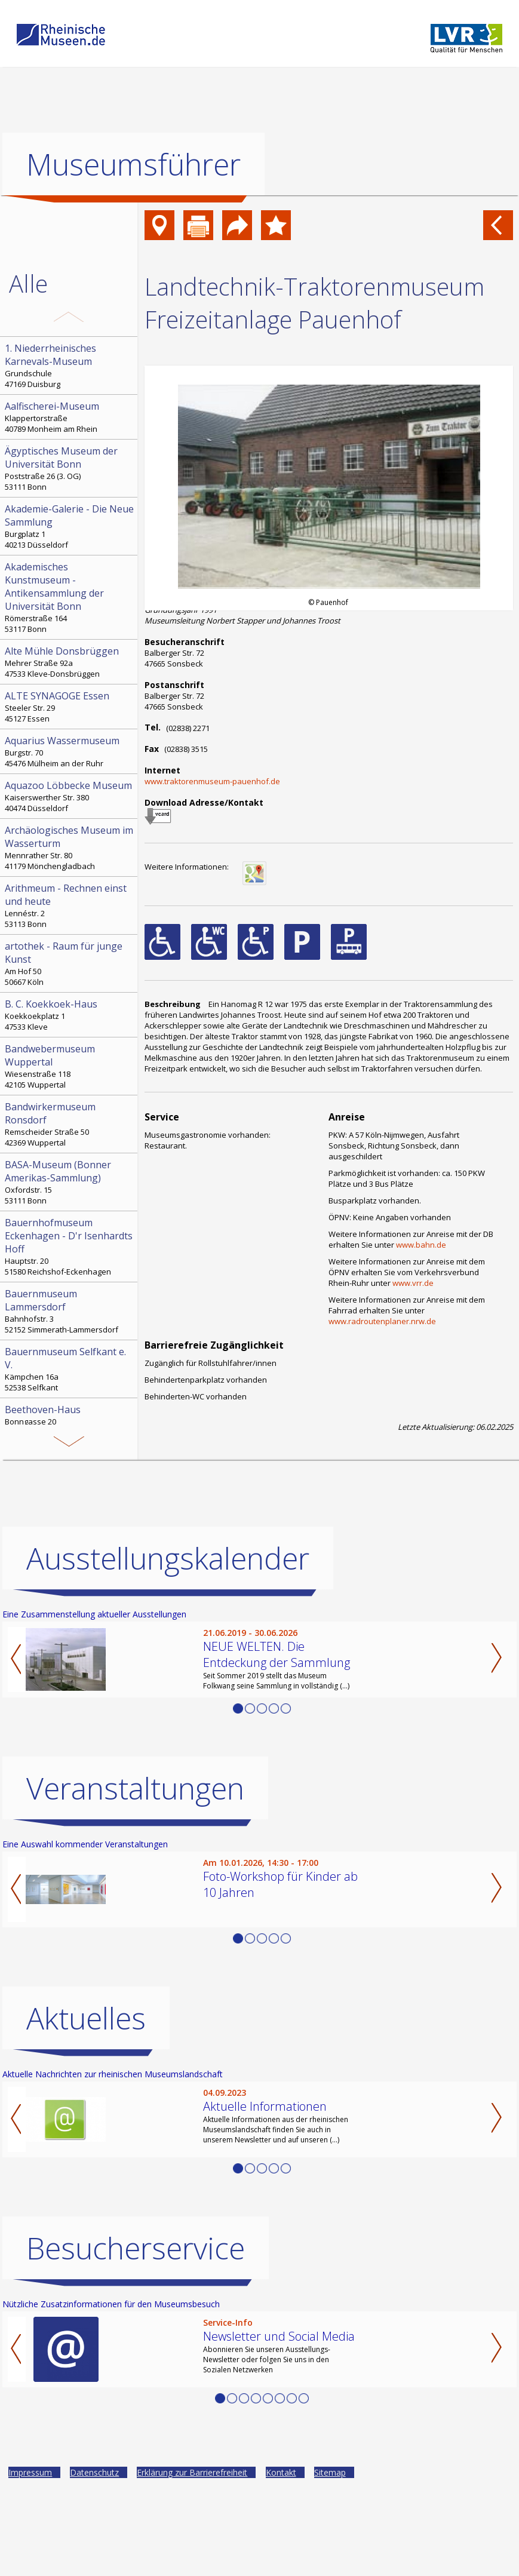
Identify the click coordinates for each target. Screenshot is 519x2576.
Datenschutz (94, 2561)
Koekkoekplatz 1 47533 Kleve (70, 1014)
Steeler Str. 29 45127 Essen (70, 706)
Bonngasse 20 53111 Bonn (70, 1420)
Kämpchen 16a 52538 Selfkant (70, 1369)
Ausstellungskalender (167, 1647)
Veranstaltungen (135, 1877)
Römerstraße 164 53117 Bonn (70, 597)
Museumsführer (133, 164)
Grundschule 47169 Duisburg (70, 365)
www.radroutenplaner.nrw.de (382, 1321)
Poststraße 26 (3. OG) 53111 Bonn (70, 468)
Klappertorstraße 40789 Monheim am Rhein (70, 417)
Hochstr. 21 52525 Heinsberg (70, 1485)
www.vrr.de (413, 1283)
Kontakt (281, 2561)
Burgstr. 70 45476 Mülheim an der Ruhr (70, 751)
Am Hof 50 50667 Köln (70, 963)
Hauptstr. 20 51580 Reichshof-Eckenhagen (70, 1246)
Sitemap (330, 2561)
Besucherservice (135, 2337)
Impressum (30, 2561)
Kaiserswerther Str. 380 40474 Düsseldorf (70, 796)
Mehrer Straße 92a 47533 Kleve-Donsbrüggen (70, 661)
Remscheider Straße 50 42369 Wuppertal (70, 1124)
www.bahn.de (421, 1244)
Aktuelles (86, 2107)
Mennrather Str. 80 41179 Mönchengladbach (70, 847)
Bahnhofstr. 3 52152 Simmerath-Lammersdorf (70, 1311)
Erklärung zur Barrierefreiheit (192, 2561)
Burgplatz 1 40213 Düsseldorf (70, 526)
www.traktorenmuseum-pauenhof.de (212, 781)
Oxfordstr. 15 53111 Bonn (70, 1182)
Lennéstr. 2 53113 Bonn (70, 905)
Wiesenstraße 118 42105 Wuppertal (70, 1066)
